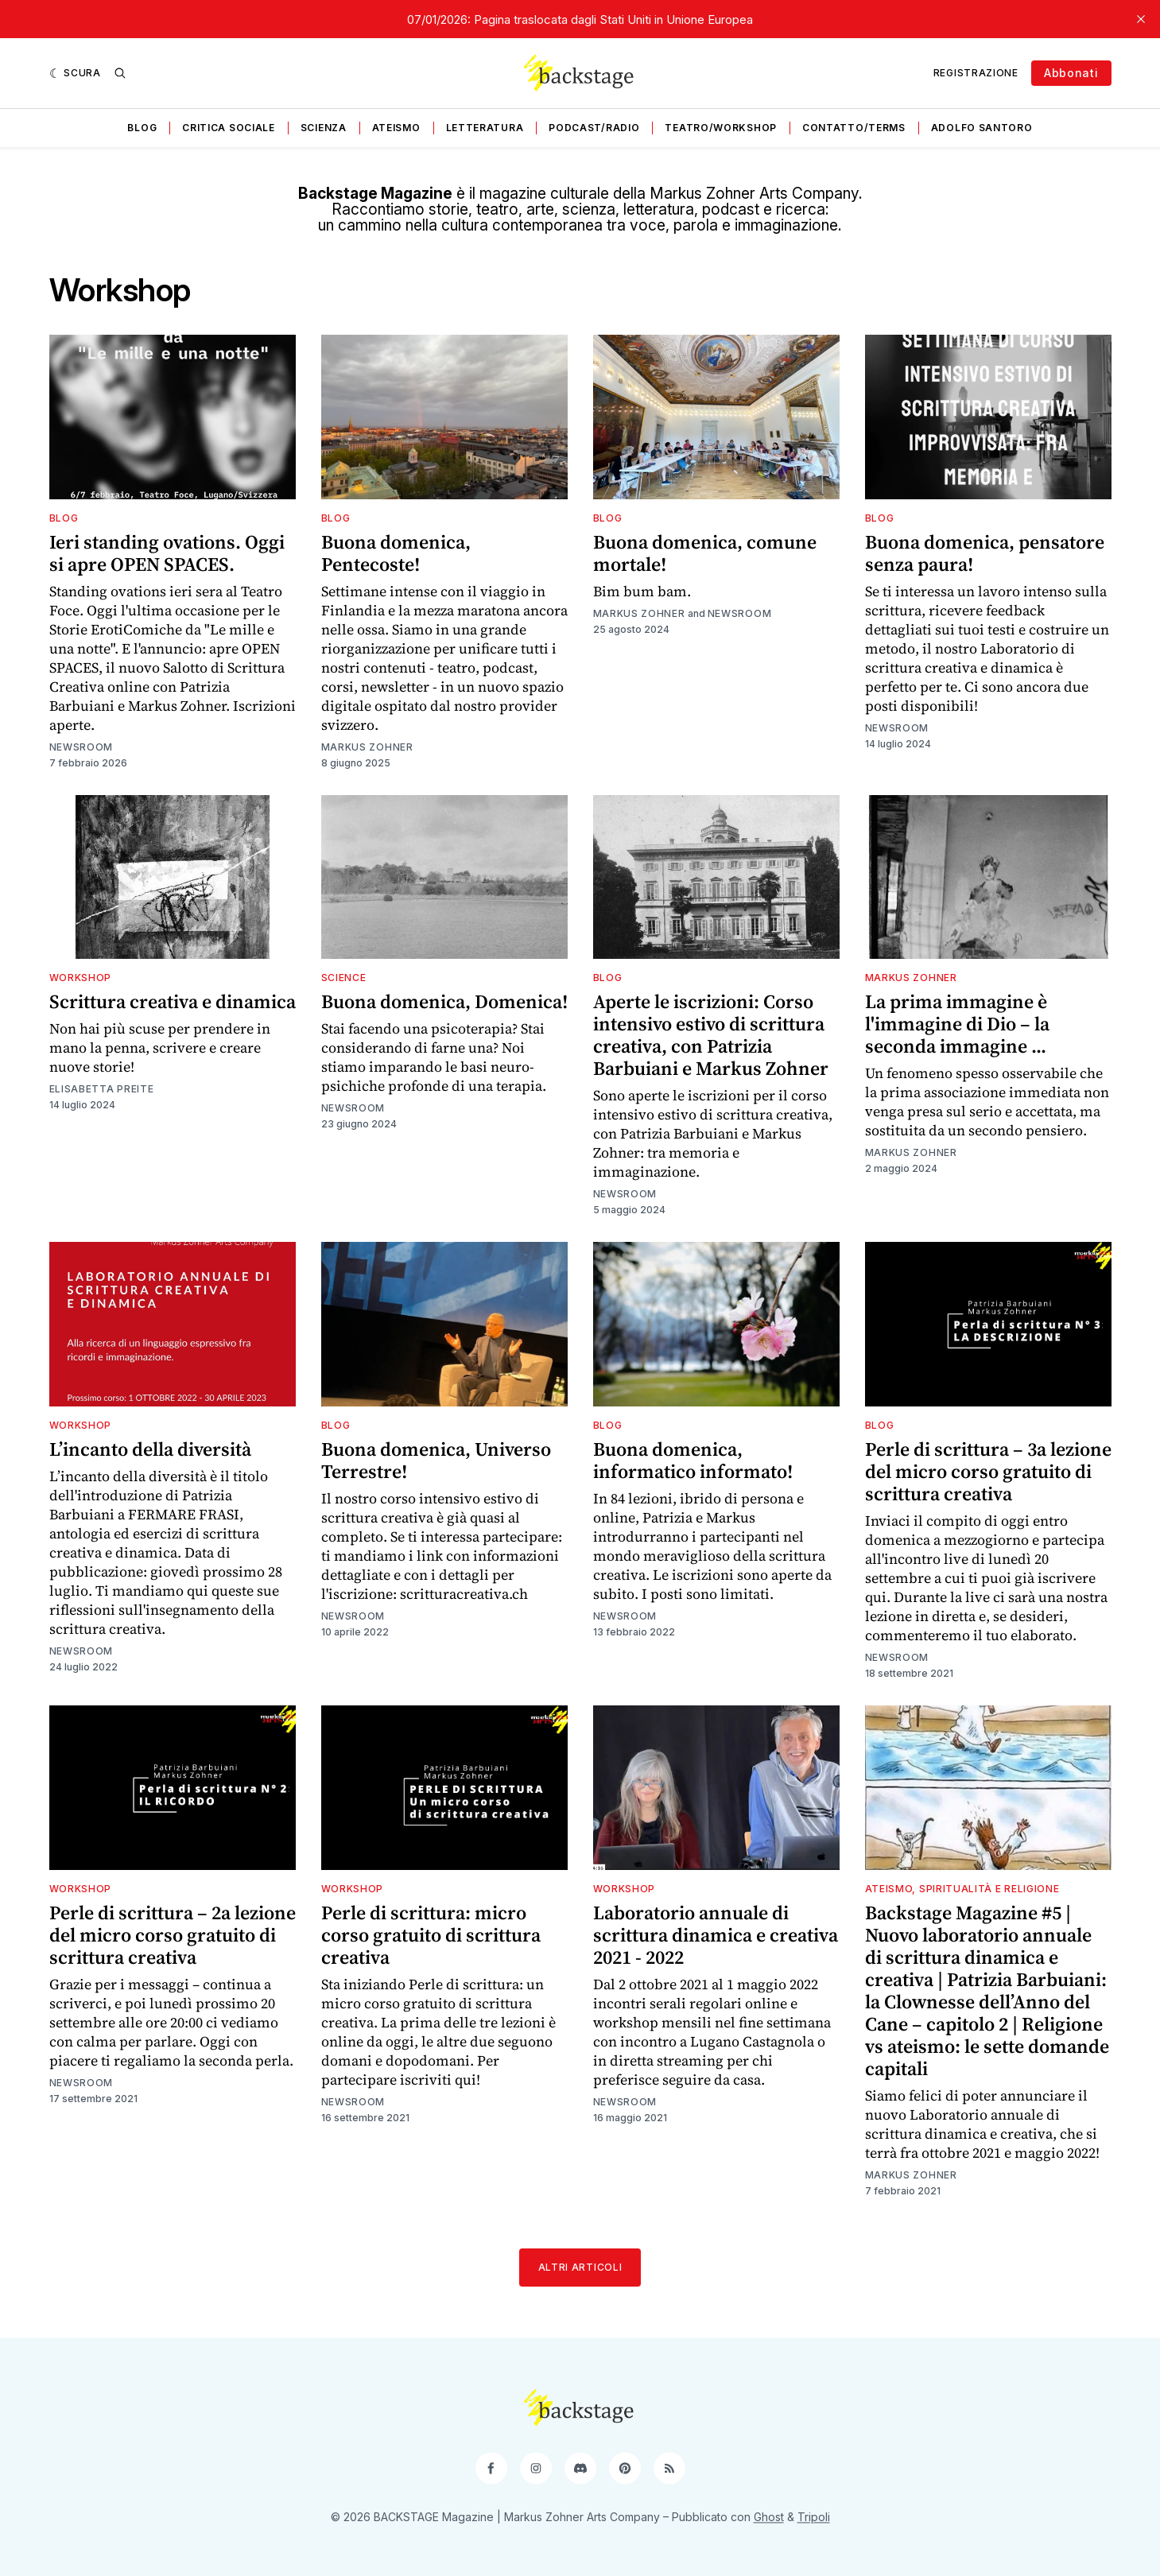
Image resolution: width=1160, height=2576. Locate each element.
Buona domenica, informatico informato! (693, 1460)
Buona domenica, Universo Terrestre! (436, 1460)
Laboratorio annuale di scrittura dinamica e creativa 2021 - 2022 (715, 1934)
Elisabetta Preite (101, 1089)
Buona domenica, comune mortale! (705, 553)
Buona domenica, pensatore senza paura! (984, 553)
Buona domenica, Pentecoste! (396, 553)
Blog (142, 128)
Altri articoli (580, 2267)
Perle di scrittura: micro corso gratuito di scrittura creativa (431, 1934)
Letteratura (485, 128)
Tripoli (813, 2517)
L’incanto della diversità (150, 1449)
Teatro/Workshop (721, 128)
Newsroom (81, 747)
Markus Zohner (367, 747)
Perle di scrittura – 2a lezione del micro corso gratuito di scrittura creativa (172, 1934)
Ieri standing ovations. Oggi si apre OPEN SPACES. (167, 553)
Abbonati (1071, 73)
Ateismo (396, 128)
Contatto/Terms (854, 128)
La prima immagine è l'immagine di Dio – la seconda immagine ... (957, 1023)
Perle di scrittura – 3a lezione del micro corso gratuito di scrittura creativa (988, 1471)
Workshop (80, 977)
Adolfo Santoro (982, 128)
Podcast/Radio (594, 128)
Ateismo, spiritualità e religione (962, 1889)
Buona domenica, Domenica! (444, 1001)
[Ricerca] (120, 73)
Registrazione (975, 73)
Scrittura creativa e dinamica (172, 1001)
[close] (1141, 19)
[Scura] (75, 73)
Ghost (769, 2517)
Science (344, 977)
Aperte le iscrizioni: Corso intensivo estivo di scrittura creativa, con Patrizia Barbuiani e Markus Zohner (710, 1034)
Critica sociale (228, 128)
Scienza (324, 128)
